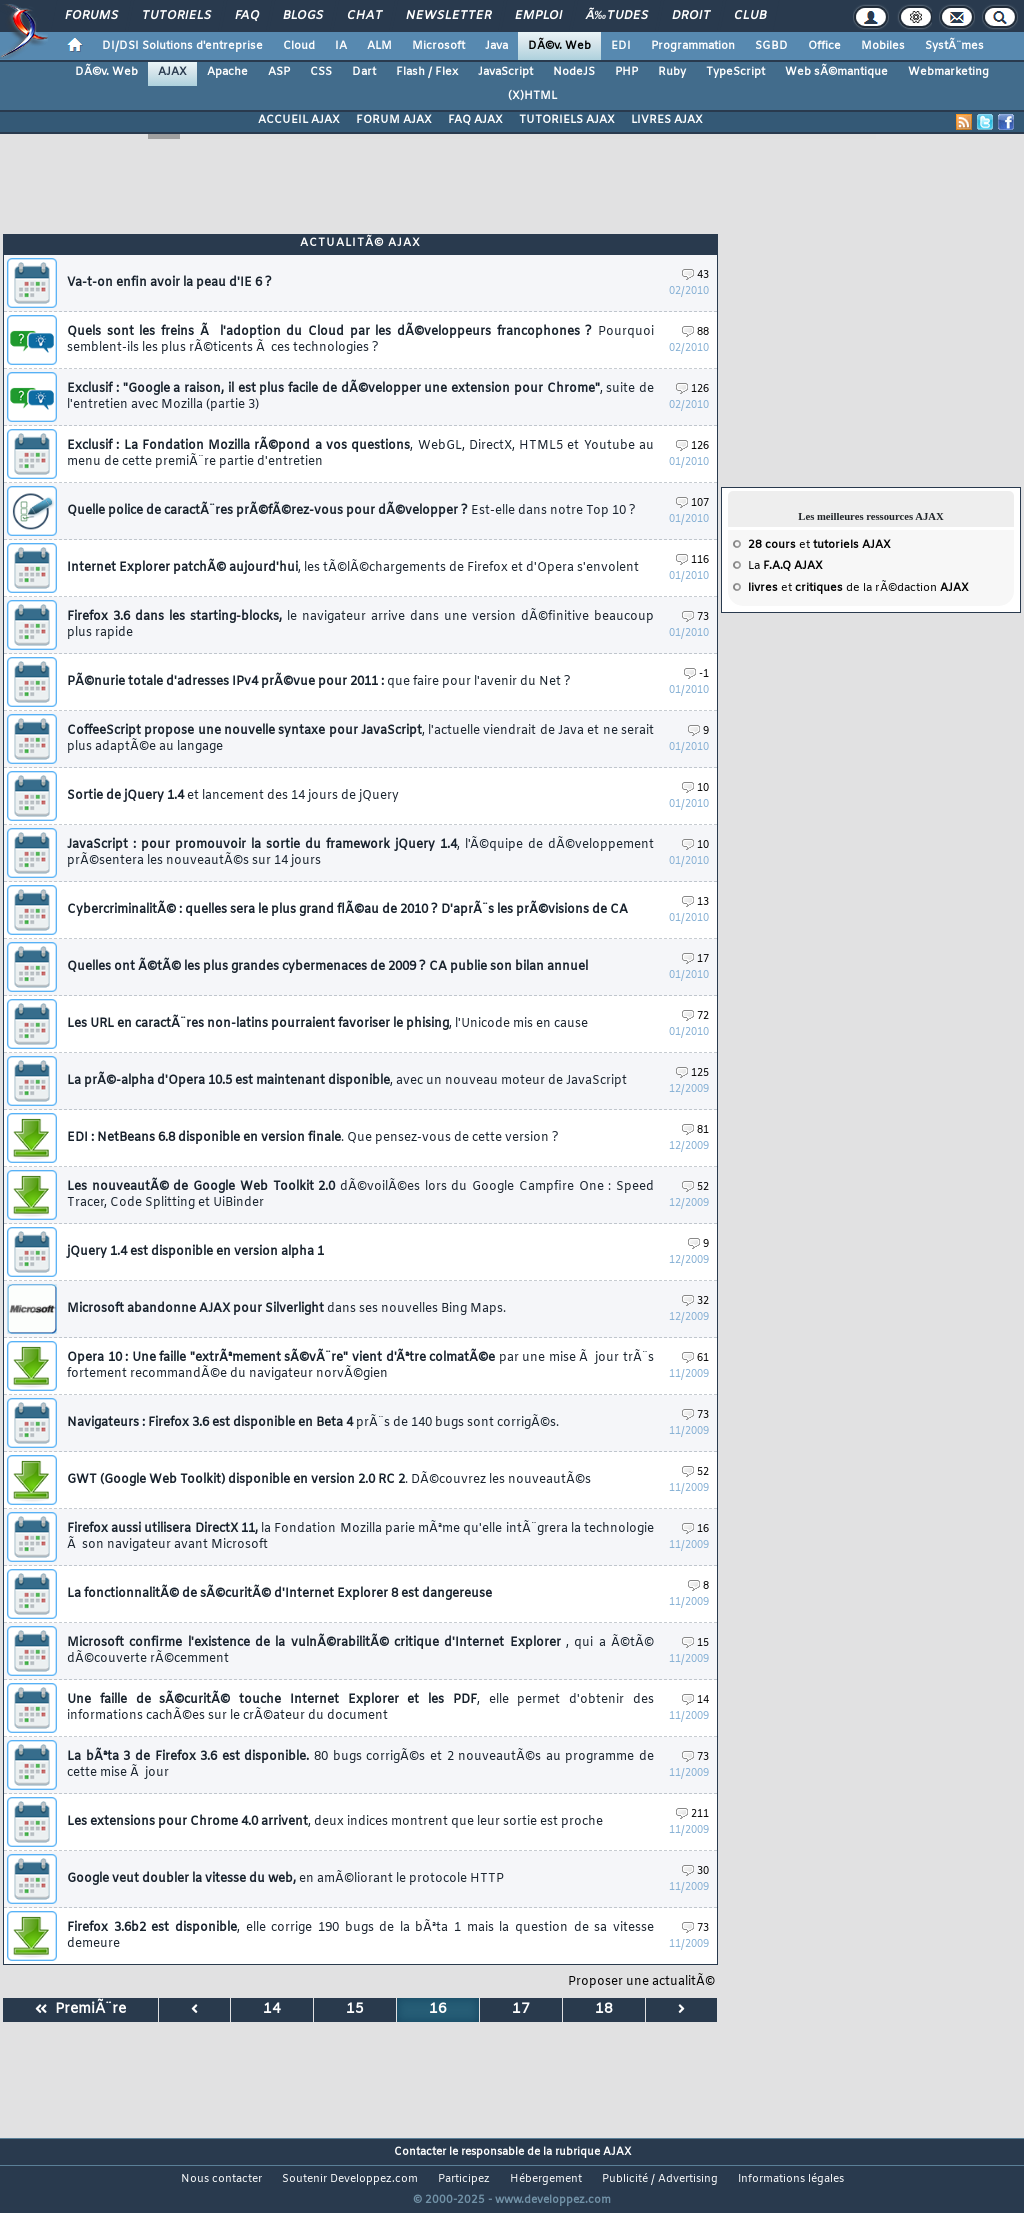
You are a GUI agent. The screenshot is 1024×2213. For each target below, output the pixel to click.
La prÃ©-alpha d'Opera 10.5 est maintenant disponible (347, 1081)
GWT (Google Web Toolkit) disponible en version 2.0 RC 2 (329, 1480)
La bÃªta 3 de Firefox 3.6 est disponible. (360, 1765)
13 (695, 902)
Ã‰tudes (617, 16)
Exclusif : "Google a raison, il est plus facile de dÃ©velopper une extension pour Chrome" (360, 397)
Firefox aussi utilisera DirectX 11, (360, 1537)
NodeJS (574, 72)
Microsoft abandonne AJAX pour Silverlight (286, 1309)
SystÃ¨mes (954, 46)
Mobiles (883, 46)
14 (695, 1700)
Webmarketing (948, 72)
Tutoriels (176, 16)
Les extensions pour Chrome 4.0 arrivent (335, 1822)
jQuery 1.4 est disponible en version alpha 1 (195, 1252)
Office (824, 46)
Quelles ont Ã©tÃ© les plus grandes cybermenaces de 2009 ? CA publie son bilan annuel (327, 967)
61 (695, 1358)
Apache (227, 72)
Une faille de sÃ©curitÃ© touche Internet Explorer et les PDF (360, 1708)
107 (692, 503)
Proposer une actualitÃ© (641, 1982)
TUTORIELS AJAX (567, 120)
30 (695, 1871)
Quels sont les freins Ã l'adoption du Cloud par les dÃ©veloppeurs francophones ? (360, 340)
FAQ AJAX (475, 120)
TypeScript (735, 72)
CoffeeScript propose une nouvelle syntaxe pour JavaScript (360, 739)
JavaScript (505, 72)
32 (695, 1301)
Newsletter (448, 16)
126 (692, 389)
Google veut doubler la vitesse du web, (285, 1879)
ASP (279, 72)
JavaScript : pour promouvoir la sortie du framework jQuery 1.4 (360, 853)
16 (695, 1529)
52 (695, 1187)
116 (692, 560)
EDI (621, 46)
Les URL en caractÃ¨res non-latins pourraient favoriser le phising (327, 1024)
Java (496, 46)
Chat (364, 16)
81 (695, 1130)
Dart (364, 72)
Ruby (672, 72)
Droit (691, 16)
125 (692, 1073)
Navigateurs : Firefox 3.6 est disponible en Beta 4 (313, 1423)
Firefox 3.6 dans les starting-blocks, (360, 625)
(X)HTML (532, 96)
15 (695, 1643)
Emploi (538, 16)
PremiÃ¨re (80, 2009)
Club (750, 16)
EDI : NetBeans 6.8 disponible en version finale (313, 1138)
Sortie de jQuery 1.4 (233, 796)
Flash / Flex (427, 72)
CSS (321, 72)
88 (695, 332)
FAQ (247, 16)
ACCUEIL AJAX (299, 120)
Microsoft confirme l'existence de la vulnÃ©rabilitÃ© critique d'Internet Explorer (360, 1651)
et (819, 545)
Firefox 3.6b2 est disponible (360, 1936)
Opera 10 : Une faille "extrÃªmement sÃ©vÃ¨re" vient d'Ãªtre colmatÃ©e (360, 1366)
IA (341, 46)
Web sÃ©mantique (836, 72)
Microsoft (438, 46)
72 (695, 1016)
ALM (379, 46)
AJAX (172, 72)
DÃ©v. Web (559, 46)
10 (695, 788)
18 (604, 2009)
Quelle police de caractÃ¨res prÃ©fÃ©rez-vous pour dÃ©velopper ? (351, 511)
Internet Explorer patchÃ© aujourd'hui (353, 568)
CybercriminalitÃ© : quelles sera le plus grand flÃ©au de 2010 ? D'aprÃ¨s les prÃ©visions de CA (347, 910)
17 (695, 959)
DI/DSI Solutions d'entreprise (182, 46)
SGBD (771, 46)
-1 (696, 674)
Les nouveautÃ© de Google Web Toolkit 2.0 (360, 1195)
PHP (626, 72)
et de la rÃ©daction (858, 588)
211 (692, 1814)
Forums (91, 16)
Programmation (693, 46)
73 (695, 617)
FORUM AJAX (394, 120)
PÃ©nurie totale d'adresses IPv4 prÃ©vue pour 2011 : (319, 682)
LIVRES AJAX (667, 120)
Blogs (303, 16)
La (785, 566)
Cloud (299, 46)
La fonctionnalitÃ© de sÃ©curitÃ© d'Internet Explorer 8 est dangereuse (279, 1594)
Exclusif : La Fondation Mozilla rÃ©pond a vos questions (360, 454)
